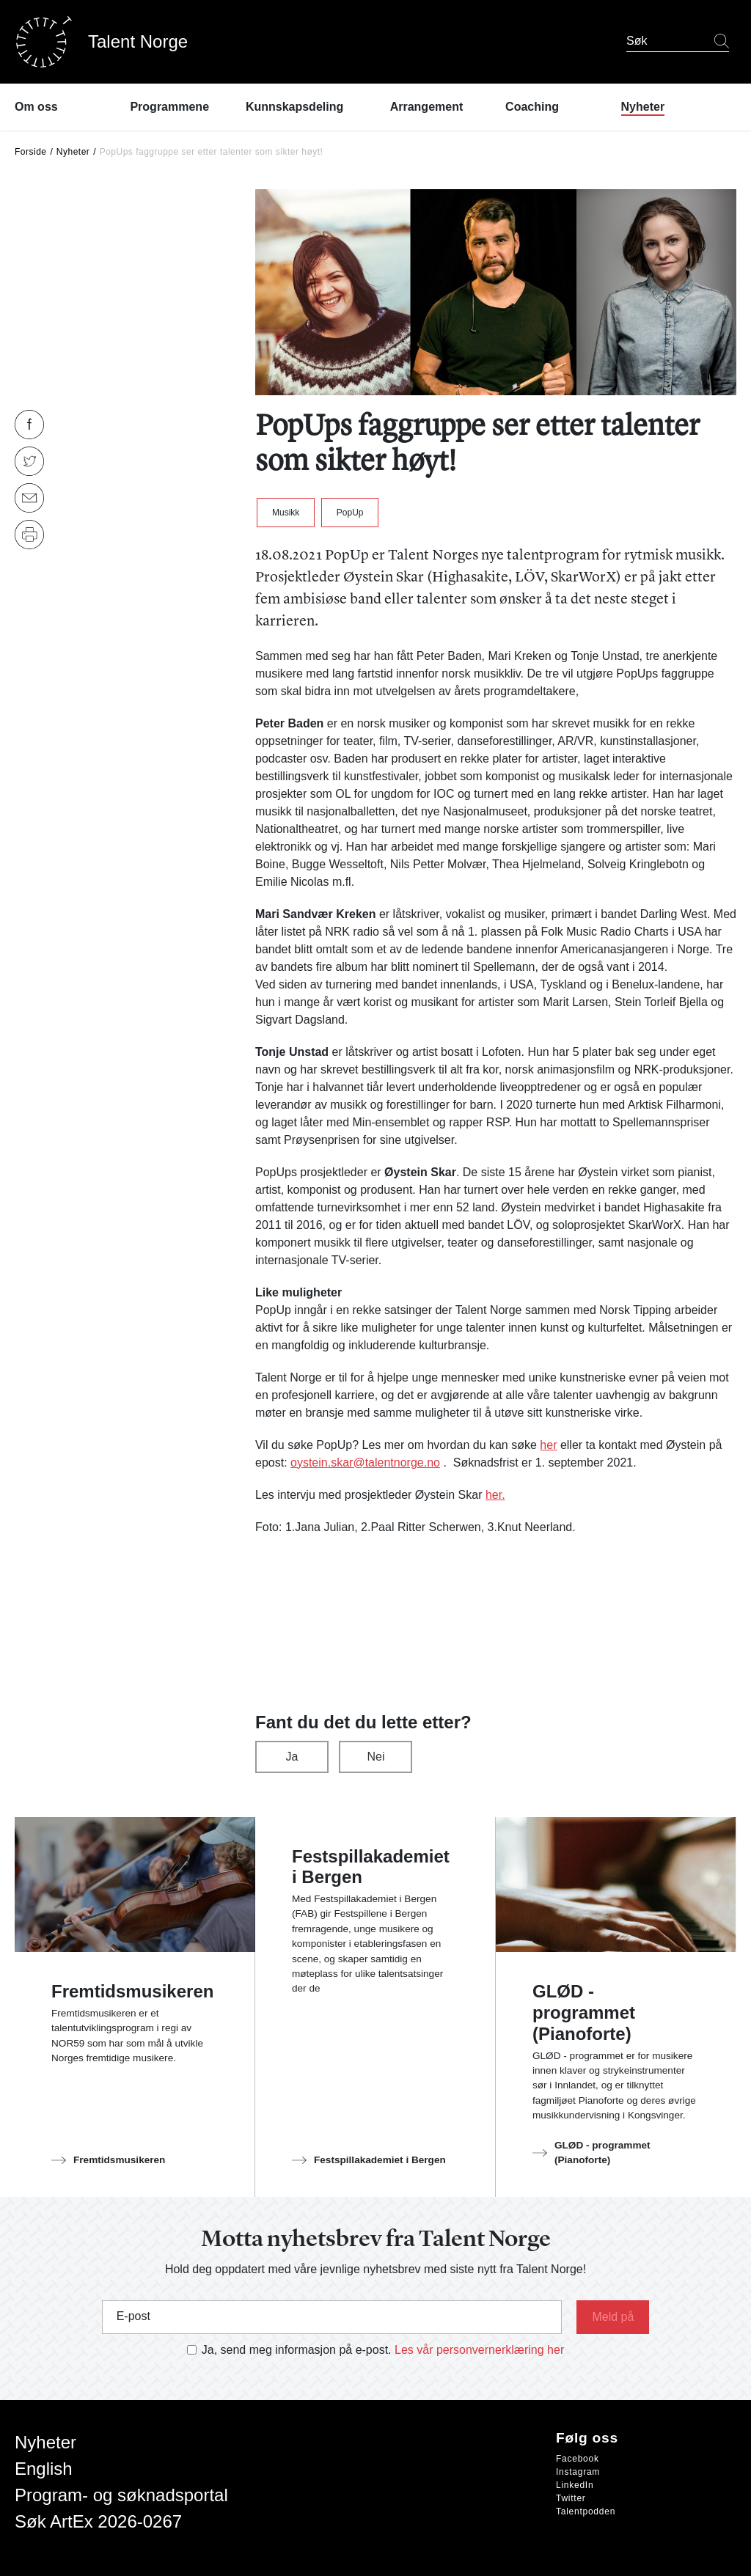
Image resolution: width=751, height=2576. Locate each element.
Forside (31, 152)
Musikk (285, 512)
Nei (375, 1756)
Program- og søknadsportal (121, 2495)
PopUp (350, 512)
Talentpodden (585, 2511)
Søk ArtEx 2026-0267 (98, 2521)
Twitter (571, 2498)
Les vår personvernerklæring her (479, 2350)
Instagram (578, 2472)
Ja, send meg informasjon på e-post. (297, 2350)
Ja (292, 1756)
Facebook (577, 2459)
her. (495, 1495)
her (548, 1445)
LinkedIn (574, 2485)
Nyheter (73, 152)
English (44, 2468)
